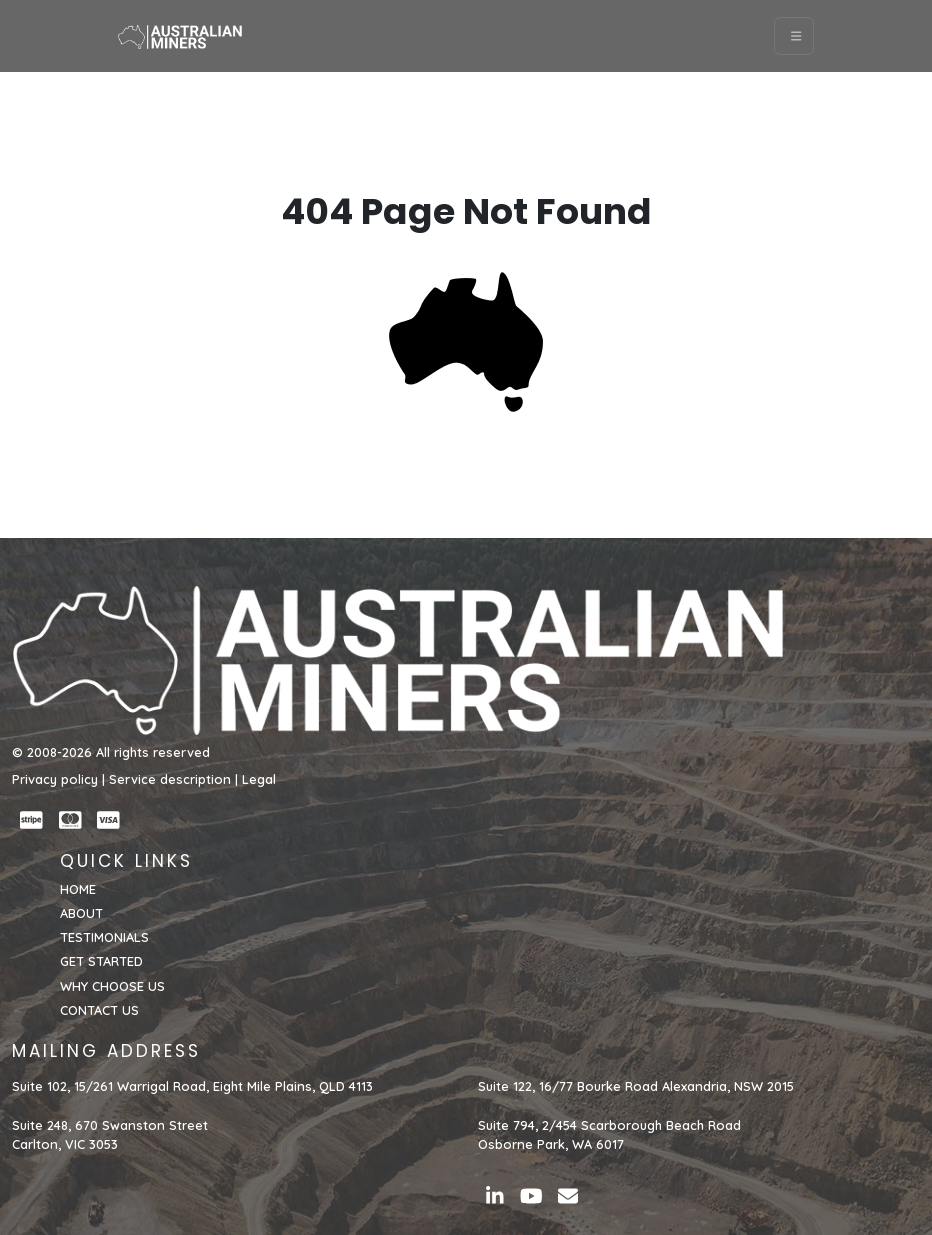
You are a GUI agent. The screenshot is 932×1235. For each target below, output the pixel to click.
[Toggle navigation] (794, 36)
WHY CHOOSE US (112, 986)
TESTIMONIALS (104, 937)
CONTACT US (99, 1010)
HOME (78, 889)
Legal (259, 779)
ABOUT (81, 913)
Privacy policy (55, 779)
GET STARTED (101, 961)
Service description (170, 779)
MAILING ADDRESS (106, 1051)
